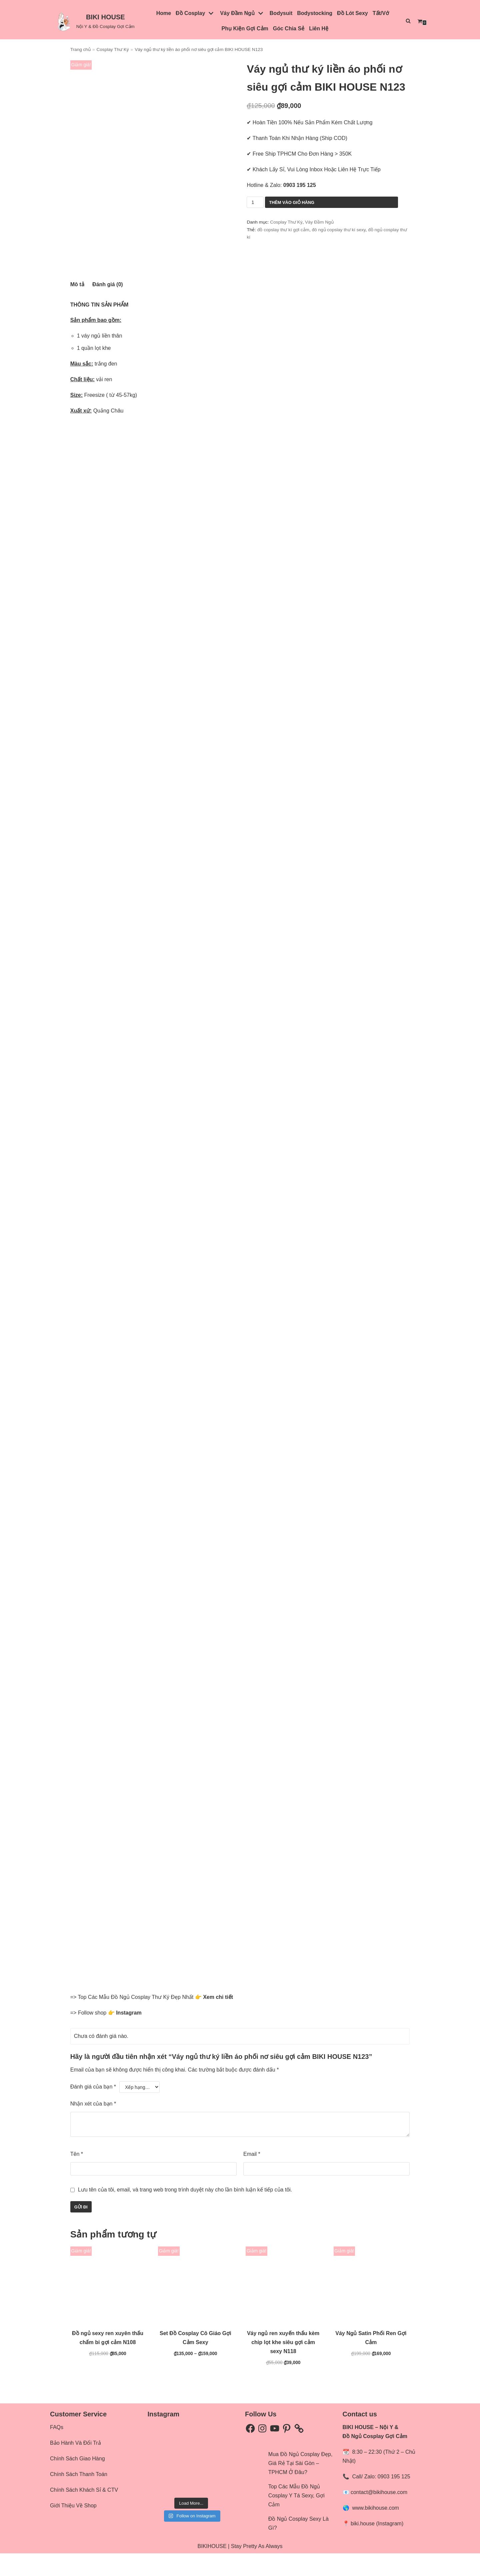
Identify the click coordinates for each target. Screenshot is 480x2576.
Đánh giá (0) (107, 307)
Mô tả (77, 307)
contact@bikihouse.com (379, 2515)
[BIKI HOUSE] (94, 21)
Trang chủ (80, 49)
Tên (76, 2177)
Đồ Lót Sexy (352, 13)
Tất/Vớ (381, 13)
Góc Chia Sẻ (288, 28)
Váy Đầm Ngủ (319, 222)
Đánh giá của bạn (93, 2110)
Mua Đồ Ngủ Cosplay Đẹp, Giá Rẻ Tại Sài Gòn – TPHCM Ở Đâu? (300, 2486)
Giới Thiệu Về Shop (73, 2528)
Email (251, 2177)
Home (163, 13)
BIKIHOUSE (212, 2569)
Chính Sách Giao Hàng (77, 2481)
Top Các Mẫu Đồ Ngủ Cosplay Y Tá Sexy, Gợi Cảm (296, 2518)
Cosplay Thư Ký (112, 49)
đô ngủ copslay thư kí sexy (339, 229)
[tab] (77, 307)
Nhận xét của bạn (93, 2127)
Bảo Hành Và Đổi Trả (75, 2466)
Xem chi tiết (218, 2020)
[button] (63, 21)
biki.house (363, 2546)
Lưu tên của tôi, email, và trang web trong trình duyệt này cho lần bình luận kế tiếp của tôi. (185, 2212)
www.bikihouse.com (375, 2530)
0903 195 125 (394, 2499)
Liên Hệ (318, 28)
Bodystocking (314, 13)
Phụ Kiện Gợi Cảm (245, 28)
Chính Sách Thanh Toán (78, 2497)
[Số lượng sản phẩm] (255, 202)
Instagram (128, 2035)
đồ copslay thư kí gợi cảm (283, 229)
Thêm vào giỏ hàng (291, 202)
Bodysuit (281, 13)
